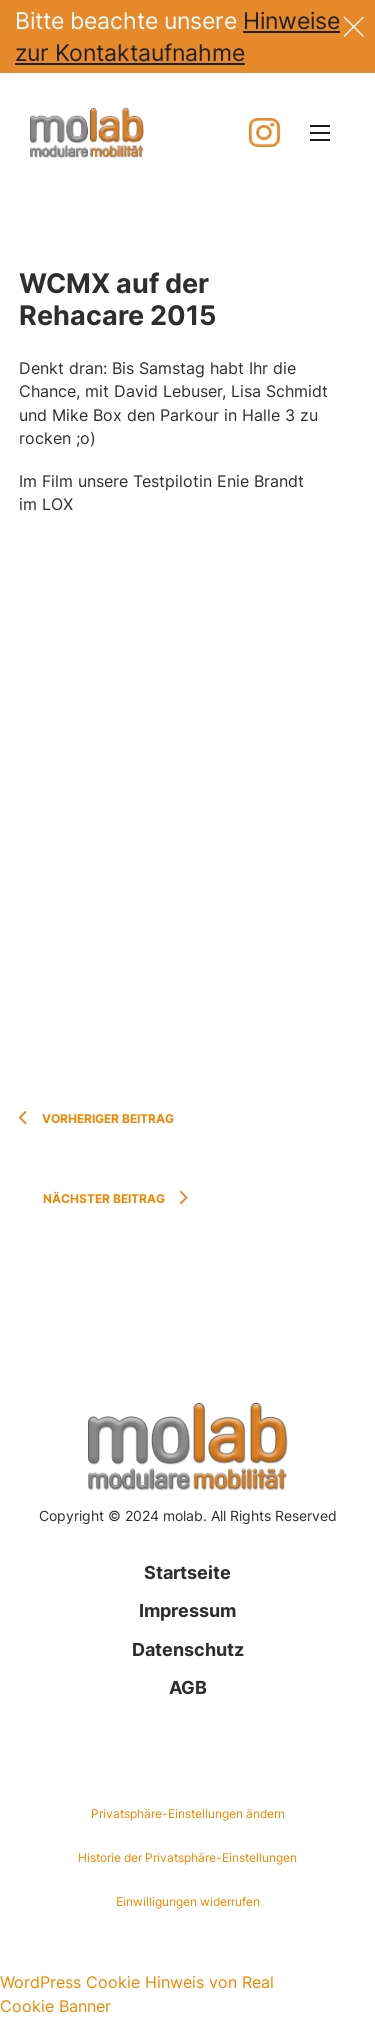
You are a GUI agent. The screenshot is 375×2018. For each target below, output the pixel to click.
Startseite (187, 1572)
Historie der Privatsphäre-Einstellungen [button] (187, 1857)
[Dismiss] (353, 24)
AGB (188, 1687)
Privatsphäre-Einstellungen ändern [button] (188, 1813)
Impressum (187, 1610)
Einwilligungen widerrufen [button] (188, 1901)
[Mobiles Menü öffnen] (320, 133)
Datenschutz (188, 1649)
